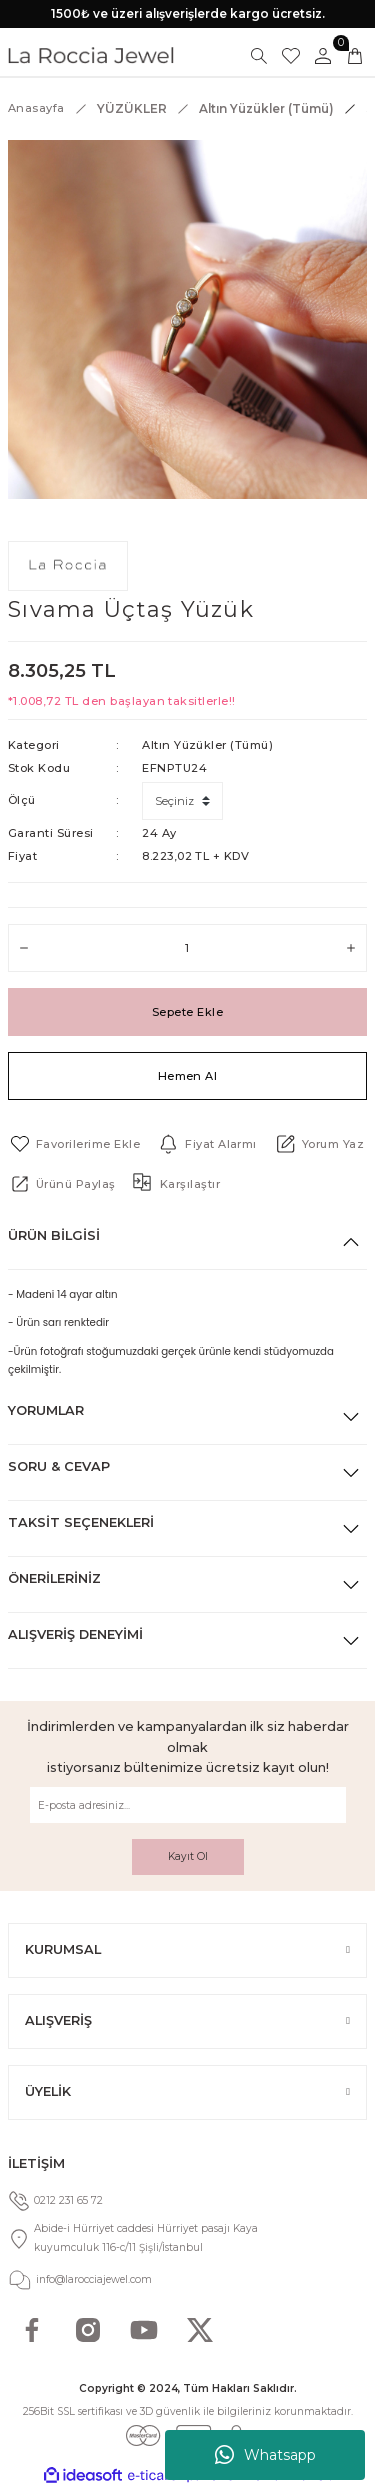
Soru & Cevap (59, 1466)
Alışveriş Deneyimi (75, 1634)
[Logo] (91, 55)
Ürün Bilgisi (54, 1235)
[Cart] (355, 56)
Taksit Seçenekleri (81, 1522)
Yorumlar (46, 1410)
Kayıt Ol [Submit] (188, 1856)
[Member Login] (323, 56)
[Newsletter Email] (188, 1805)
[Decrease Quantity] (24, 948)
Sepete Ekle (187, 1012)
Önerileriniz (54, 1578)
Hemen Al (188, 1076)
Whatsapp (265, 2455)
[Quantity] (187, 948)
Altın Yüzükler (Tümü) (207, 745)
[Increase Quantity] (351, 948)
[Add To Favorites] (74, 1144)
